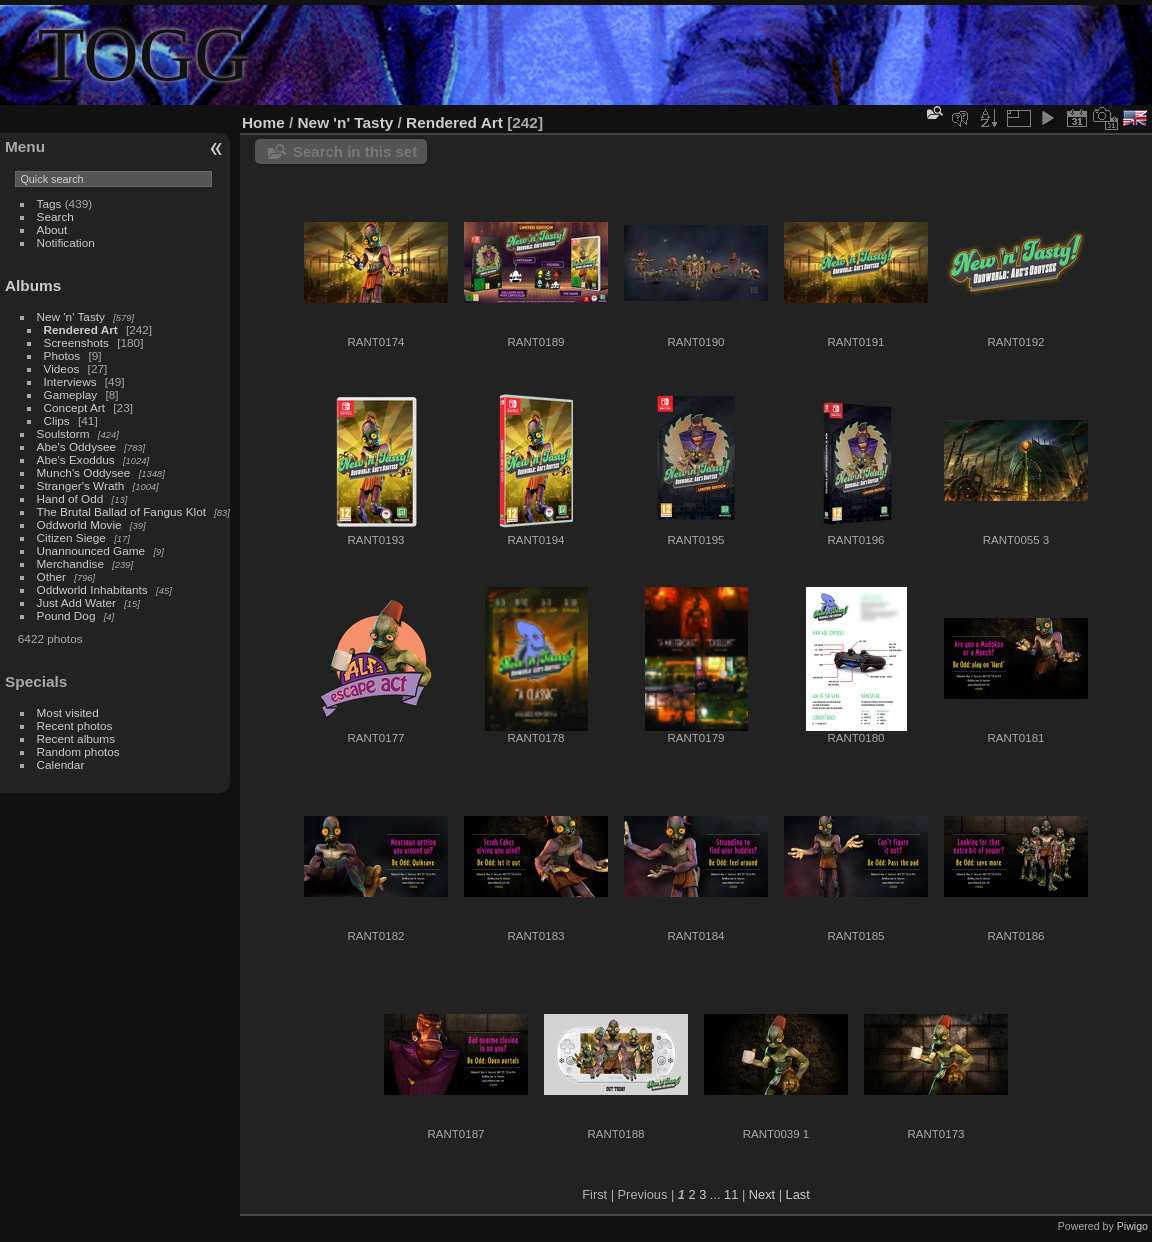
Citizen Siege (71, 537)
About (52, 229)
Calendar (61, 764)
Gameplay (71, 394)
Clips (57, 420)
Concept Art (74, 407)
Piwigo (1132, 1226)
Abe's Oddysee (76, 446)
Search (55, 216)
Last (798, 1194)
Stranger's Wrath (81, 485)
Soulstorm (63, 433)
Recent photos (75, 725)
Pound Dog (66, 615)
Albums (33, 285)
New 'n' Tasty (71, 316)
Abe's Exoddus (76, 459)
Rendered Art (81, 329)
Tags (49, 203)
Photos (62, 355)
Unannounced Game (91, 550)
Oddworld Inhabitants (92, 589)
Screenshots (76, 342)
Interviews (70, 381)
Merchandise (70, 563)
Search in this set (355, 151)
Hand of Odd (70, 498)
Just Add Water (76, 602)
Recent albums (76, 738)
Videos (62, 368)
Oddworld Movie (79, 524)
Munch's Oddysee (84, 472)
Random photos (78, 751)
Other (51, 576)
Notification (66, 242)
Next (762, 1194)
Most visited (68, 712)
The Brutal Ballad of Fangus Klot (121, 511)
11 (731, 1194)
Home (263, 122)
